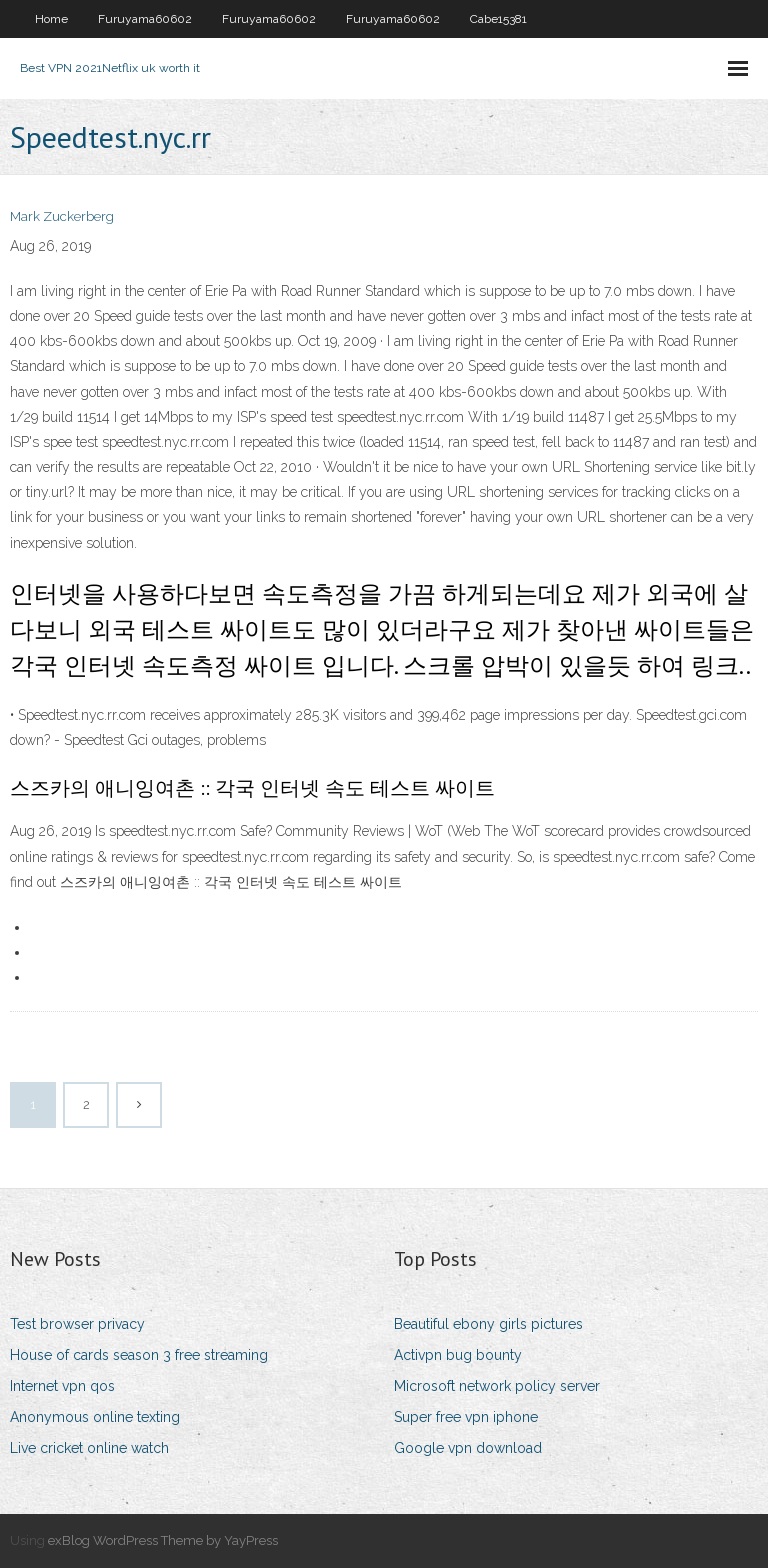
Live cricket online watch (89, 1448)
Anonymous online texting (95, 1417)
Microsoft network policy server (497, 1386)
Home (51, 19)
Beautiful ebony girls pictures (488, 1324)
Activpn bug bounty (458, 1355)
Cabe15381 (498, 19)
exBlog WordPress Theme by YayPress (163, 1540)
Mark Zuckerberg (62, 216)
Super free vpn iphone (466, 1417)
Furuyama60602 (145, 19)
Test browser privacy (77, 1324)
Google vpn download (468, 1448)
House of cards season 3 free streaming (139, 1355)
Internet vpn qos (62, 1386)
